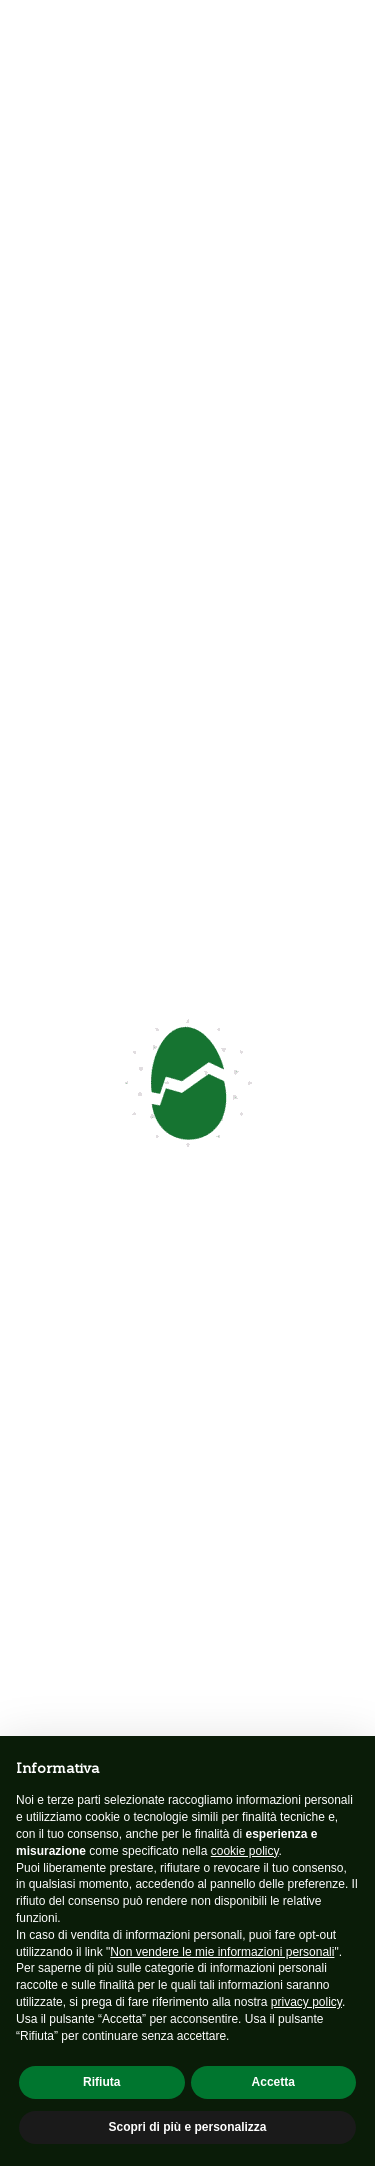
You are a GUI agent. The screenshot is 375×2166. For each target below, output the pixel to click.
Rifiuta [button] (101, 2082)
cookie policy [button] (245, 1851)
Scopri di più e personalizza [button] (187, 2127)
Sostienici (187, 1144)
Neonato (42, 1710)
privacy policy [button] (306, 2002)
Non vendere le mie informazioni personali (222, 1952)
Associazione (58, 1662)
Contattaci (82, 237)
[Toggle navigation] (345, 39)
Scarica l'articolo (83, 757)
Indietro (49, 169)
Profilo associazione (79, 1686)
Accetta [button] (273, 2082)
